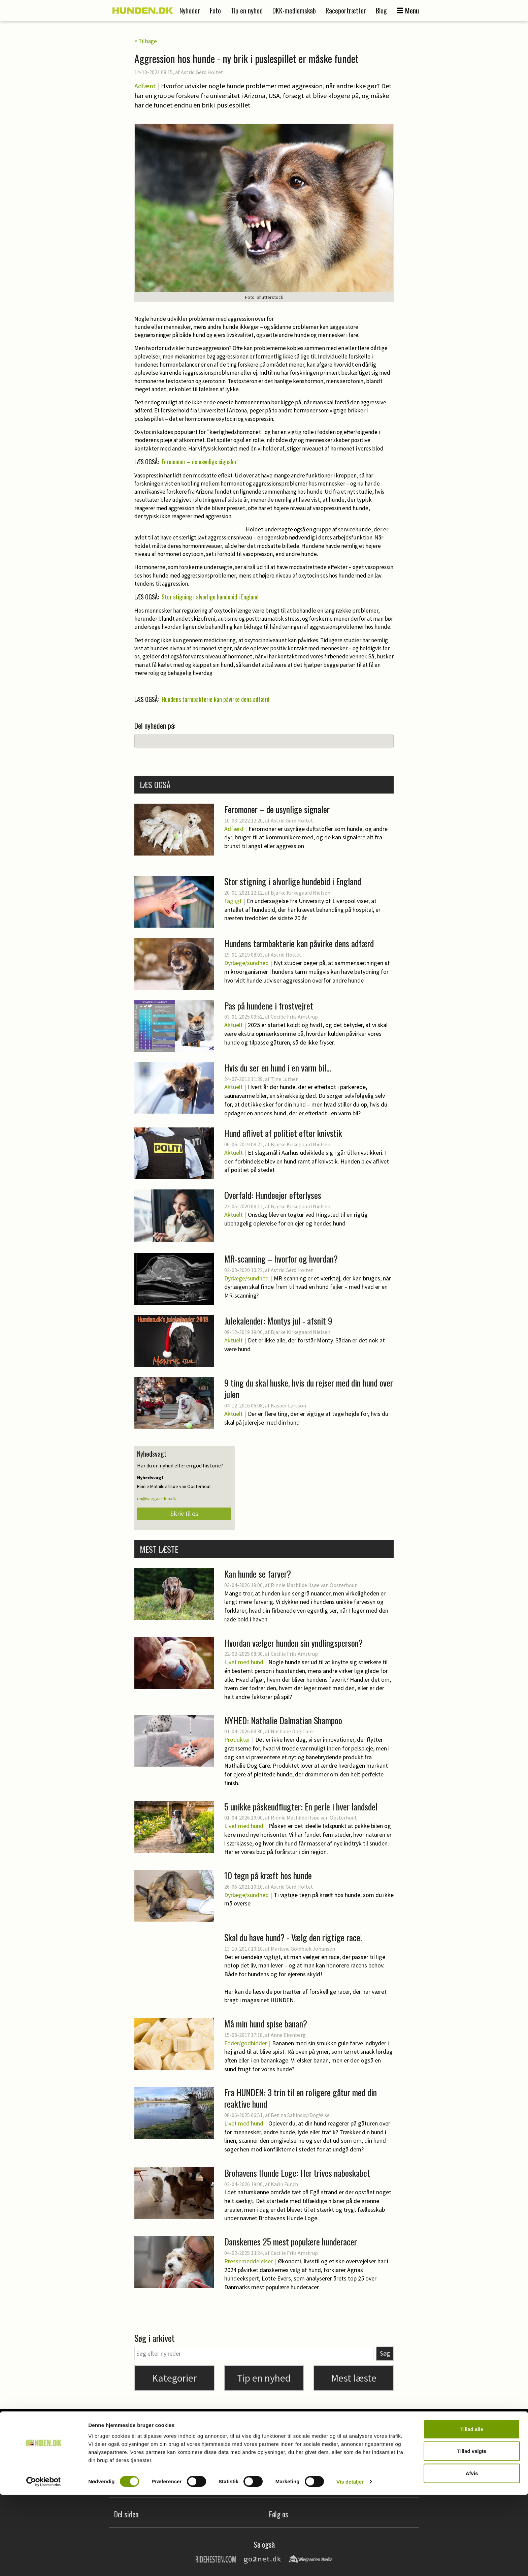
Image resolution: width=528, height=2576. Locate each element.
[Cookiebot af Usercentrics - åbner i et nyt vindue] (43, 2563)
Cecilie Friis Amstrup (294, 1653)
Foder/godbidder (245, 2043)
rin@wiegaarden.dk (156, 1498)
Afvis (472, 2554)
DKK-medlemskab (294, 10)
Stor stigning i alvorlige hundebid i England (210, 596)
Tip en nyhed (247, 10)
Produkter (237, 1739)
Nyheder (189, 10)
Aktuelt (233, 1025)
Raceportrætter (346, 10)
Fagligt (233, 901)
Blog (381, 10)
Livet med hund (243, 1662)
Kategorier (174, 2377)
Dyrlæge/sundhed (246, 963)
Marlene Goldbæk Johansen (303, 1948)
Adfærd (145, 86)
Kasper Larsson (288, 1405)
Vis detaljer (350, 2563)
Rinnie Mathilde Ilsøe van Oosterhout (314, 1585)
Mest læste (353, 2377)
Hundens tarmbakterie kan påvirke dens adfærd (215, 699)
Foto (215, 10)
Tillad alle (471, 2510)
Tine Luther (284, 1079)
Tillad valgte (471, 2532)
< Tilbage (145, 41)
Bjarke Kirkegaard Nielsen (300, 892)
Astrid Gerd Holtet (202, 72)
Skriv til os (184, 1514)
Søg (385, 2353)
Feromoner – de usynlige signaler (199, 461)
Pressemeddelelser (248, 2261)
